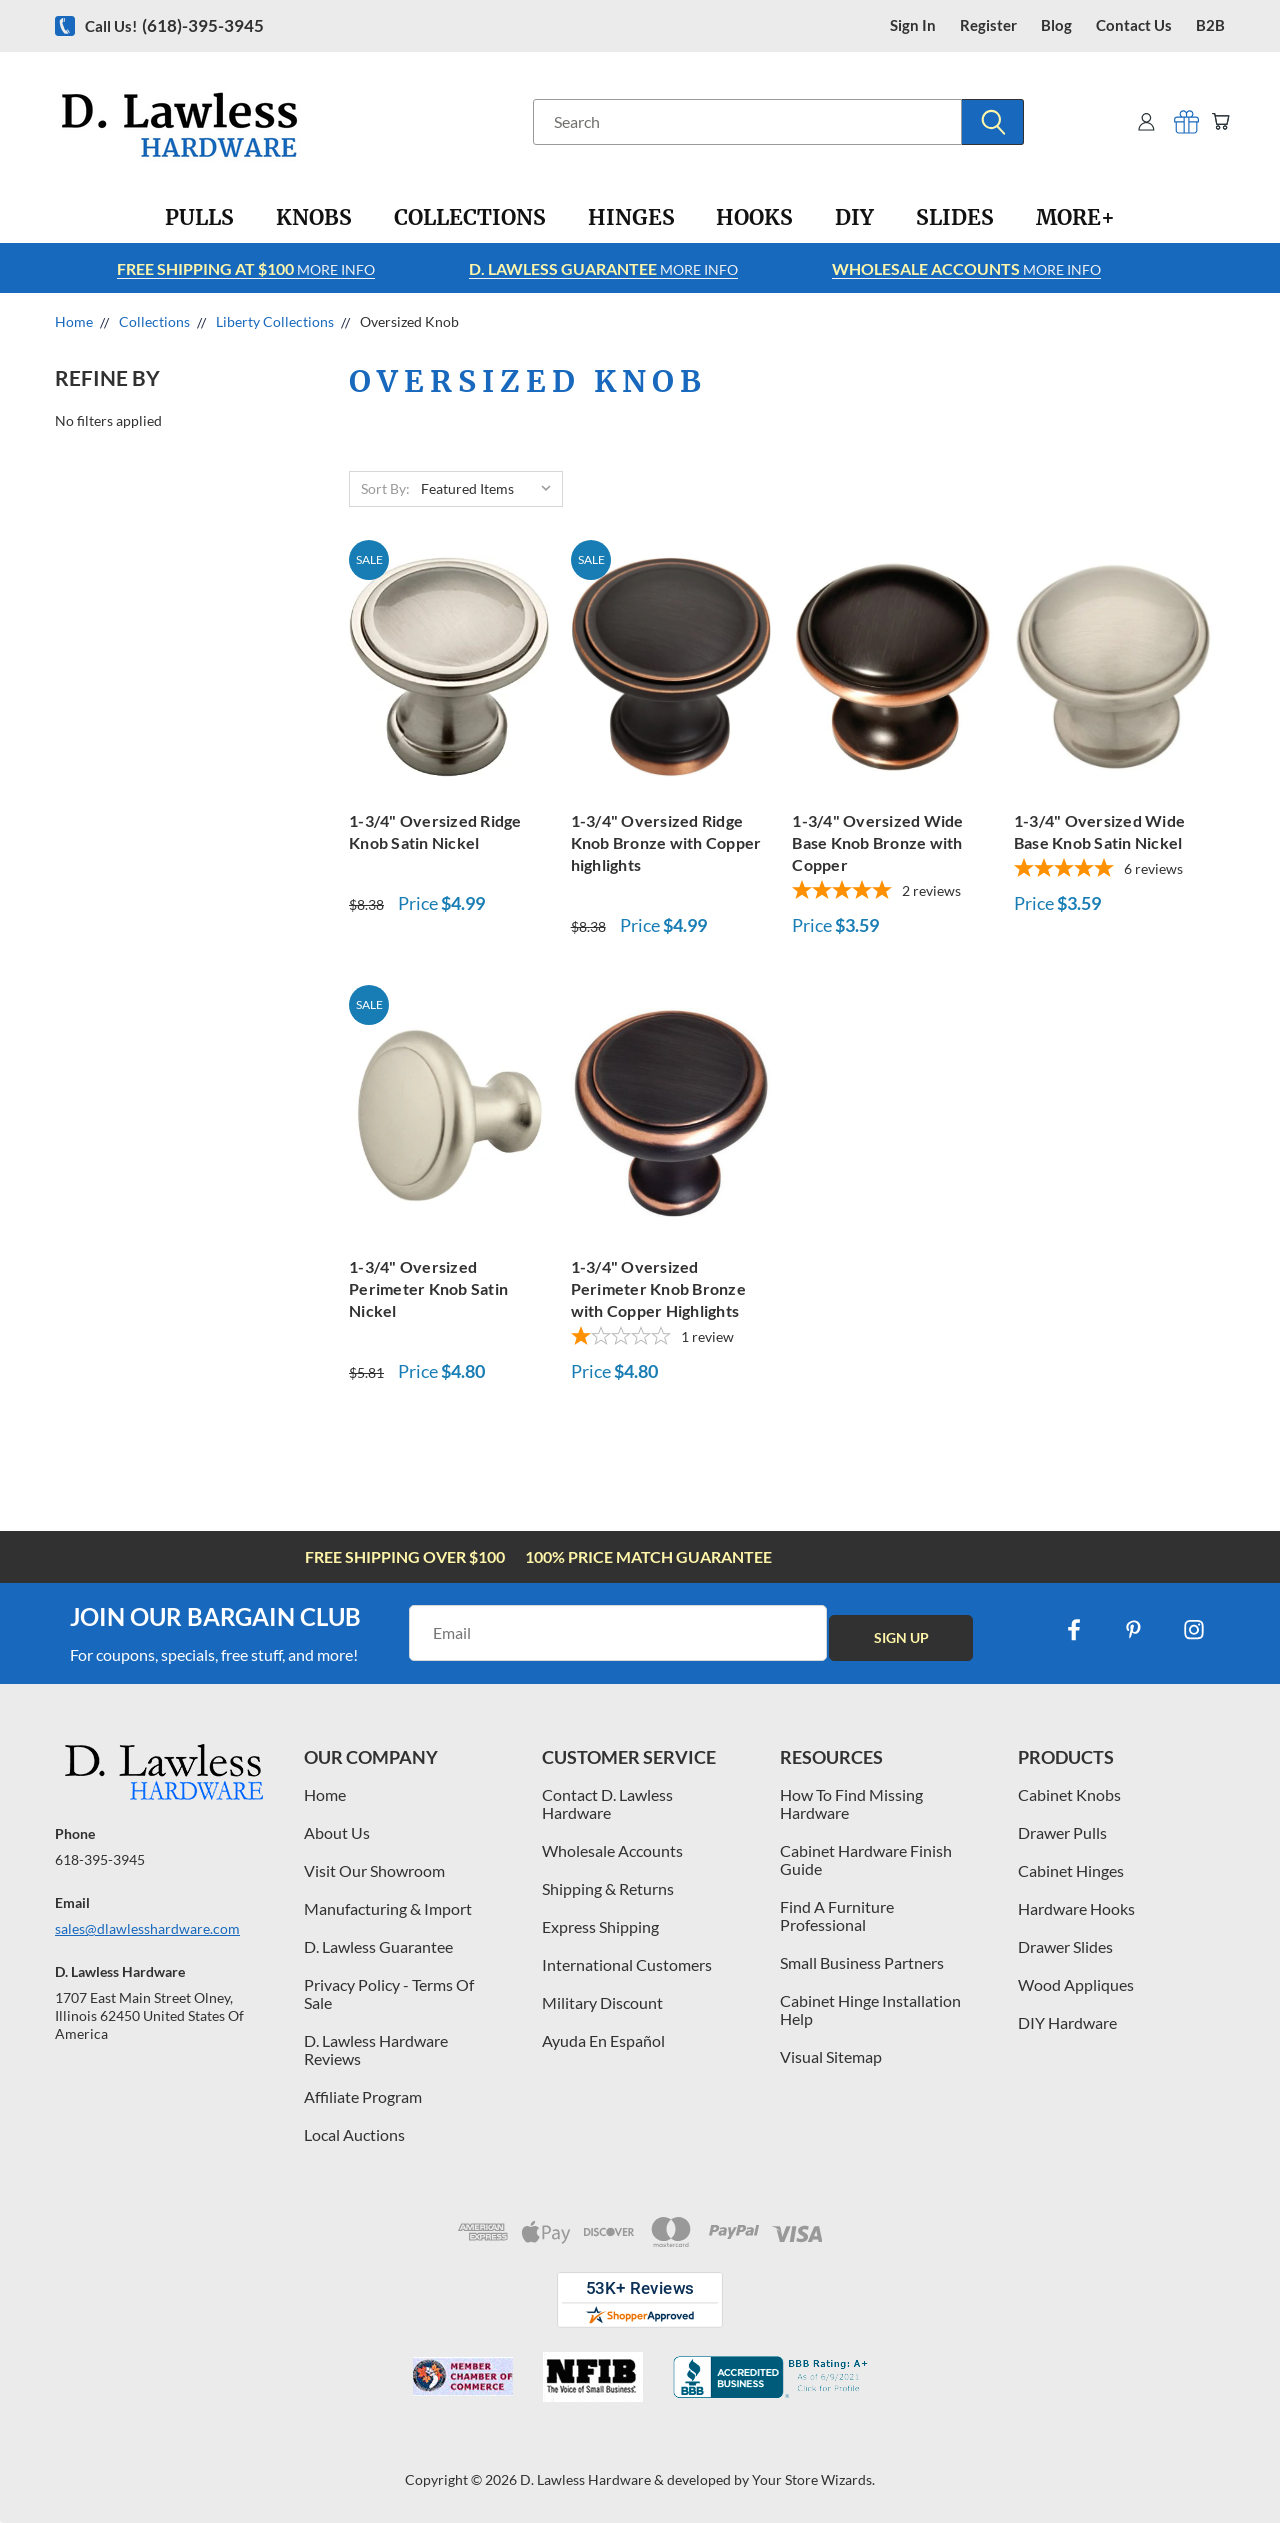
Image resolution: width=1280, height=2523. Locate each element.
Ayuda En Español (603, 2040)
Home (325, 1794)
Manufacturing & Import (388, 1908)
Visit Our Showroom (374, 1870)
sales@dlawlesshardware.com (147, 1928)
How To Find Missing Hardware (851, 1803)
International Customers (627, 1964)
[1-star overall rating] (671, 1338)
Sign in (913, 25)
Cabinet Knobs (1069, 1794)
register (988, 25)
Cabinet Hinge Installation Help (870, 2009)
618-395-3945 (100, 1859)
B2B (1210, 25)
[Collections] (470, 218)
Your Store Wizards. (813, 2479)
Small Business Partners (862, 1962)
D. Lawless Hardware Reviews (376, 2049)
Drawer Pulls (1062, 1832)
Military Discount (602, 2002)
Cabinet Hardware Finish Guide (866, 1859)
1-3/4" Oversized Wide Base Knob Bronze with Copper (877, 842)
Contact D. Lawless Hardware (607, 1803)
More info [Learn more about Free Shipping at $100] (246, 268)
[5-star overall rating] (892, 892)
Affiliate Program (363, 2096)
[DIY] (854, 218)
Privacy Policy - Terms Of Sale (389, 1993)
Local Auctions (354, 2134)
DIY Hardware (1067, 2022)
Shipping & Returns (608, 1888)
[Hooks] (754, 218)
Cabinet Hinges (1071, 1870)
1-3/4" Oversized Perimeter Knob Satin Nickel (428, 1288)
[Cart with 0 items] (1217, 121)
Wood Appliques (1076, 1984)
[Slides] (955, 218)
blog (1056, 25)
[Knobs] (314, 218)
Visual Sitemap (831, 2056)
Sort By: (385, 488)
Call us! (174, 25)
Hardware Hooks (1076, 1908)
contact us (1134, 25)
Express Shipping (600, 1926)
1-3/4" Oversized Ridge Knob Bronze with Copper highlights (666, 842)
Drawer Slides (1065, 1946)
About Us (337, 1832)
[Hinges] (631, 218)
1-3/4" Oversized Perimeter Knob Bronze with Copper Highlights (658, 1288)
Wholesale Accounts (612, 1850)
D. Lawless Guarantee (378, 1946)
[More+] (1075, 218)
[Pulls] (199, 218)
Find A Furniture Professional (837, 1915)
